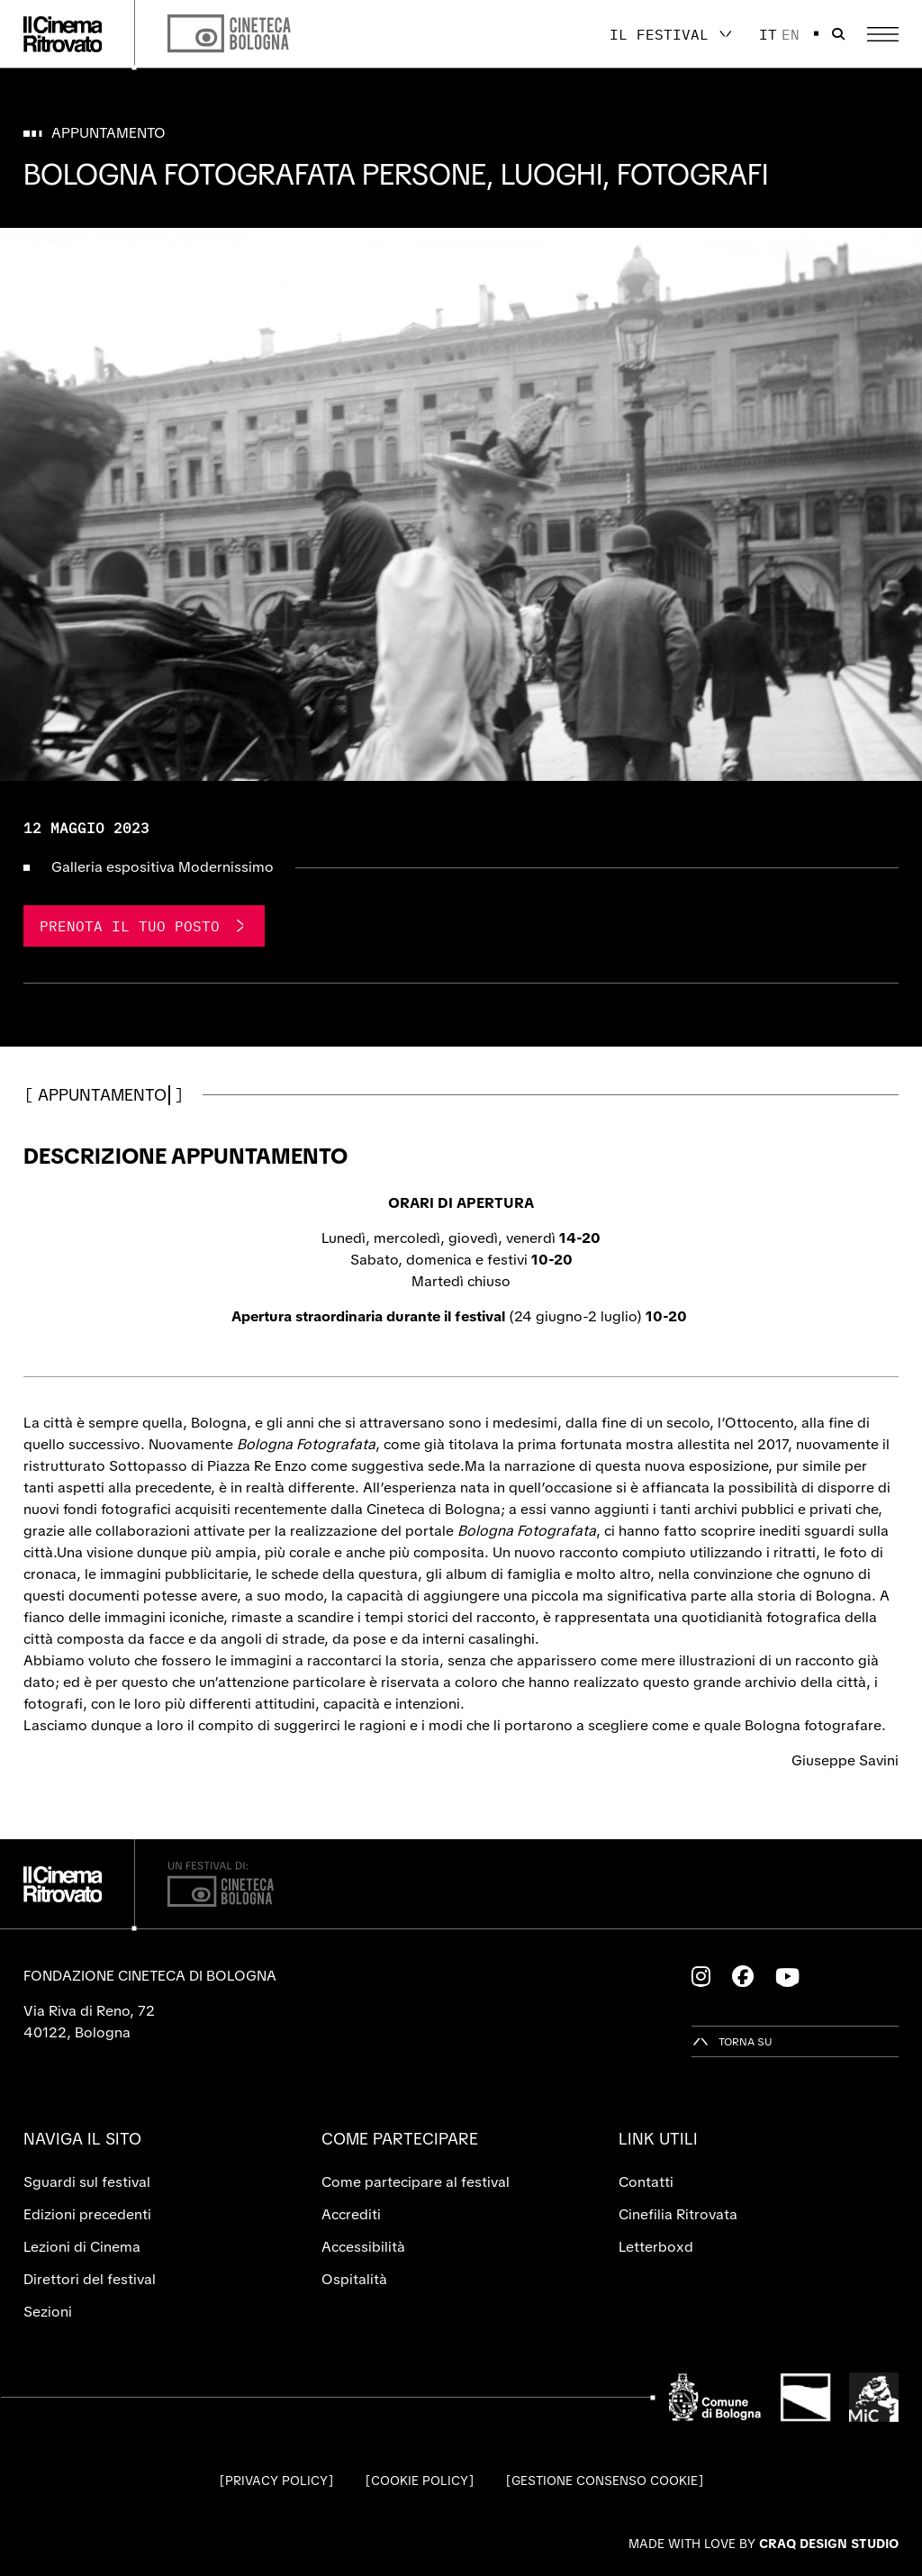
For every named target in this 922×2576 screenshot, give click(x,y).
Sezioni (47, 2311)
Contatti (646, 2181)
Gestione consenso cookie (604, 2480)
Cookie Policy (419, 2480)
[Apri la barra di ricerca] (838, 34)
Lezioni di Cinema (81, 2246)
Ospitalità (354, 2279)
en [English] (791, 34)
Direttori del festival (89, 2279)
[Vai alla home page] (63, 34)
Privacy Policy (276, 2480)
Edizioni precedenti (87, 2214)
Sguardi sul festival (86, 2181)
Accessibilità (363, 2246)
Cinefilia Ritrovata (678, 2214)
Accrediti (351, 2214)
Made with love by (763, 2543)
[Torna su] (732, 2041)
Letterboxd (656, 2246)
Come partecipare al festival (415, 2181)
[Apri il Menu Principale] (883, 34)
